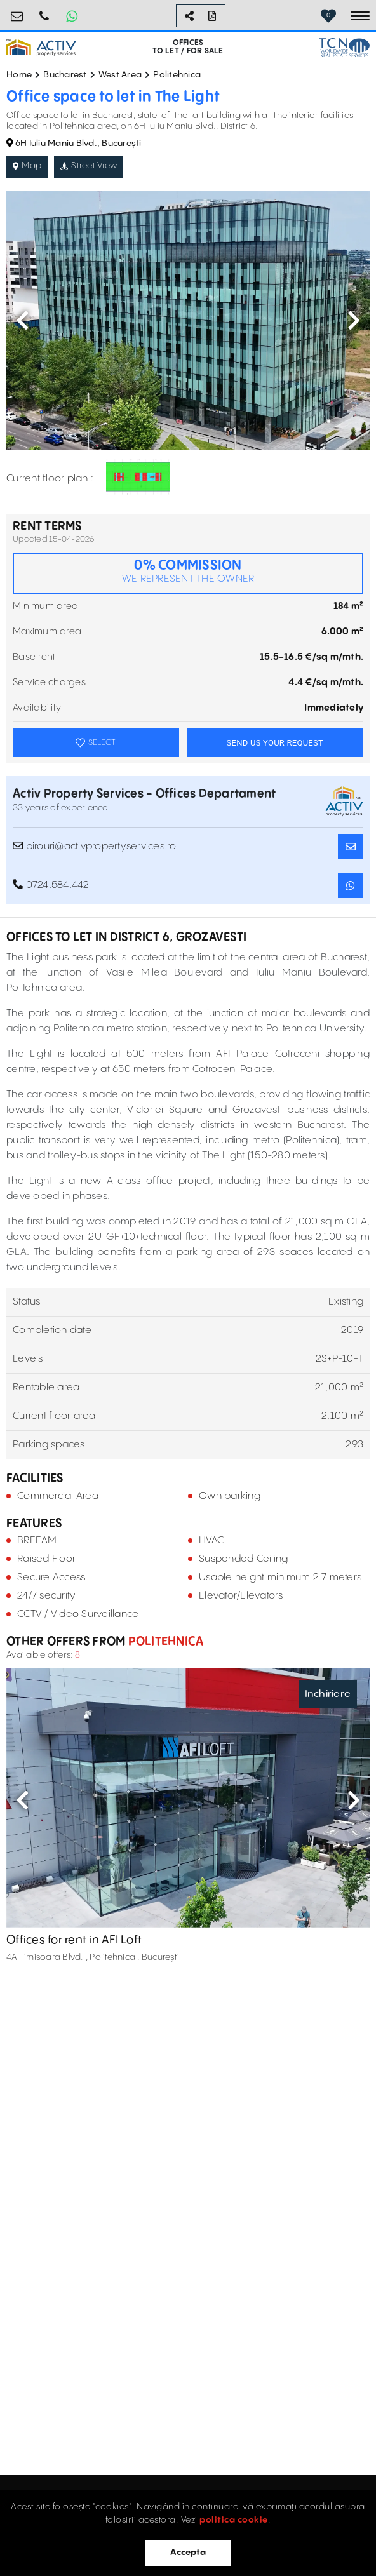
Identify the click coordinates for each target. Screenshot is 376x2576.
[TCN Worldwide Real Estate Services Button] (344, 47)
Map (27, 165)
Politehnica (177, 74)
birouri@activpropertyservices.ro (17, 11)
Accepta (188, 2552)
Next (353, 320)
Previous (22, 320)
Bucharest (64, 74)
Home (19, 74)
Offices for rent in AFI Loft (74, 1940)
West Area (120, 74)
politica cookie (233, 2520)
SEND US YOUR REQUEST (275, 743)
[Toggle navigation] (360, 15)
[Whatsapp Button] (72, 16)
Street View (88, 165)
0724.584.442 (44, 11)
